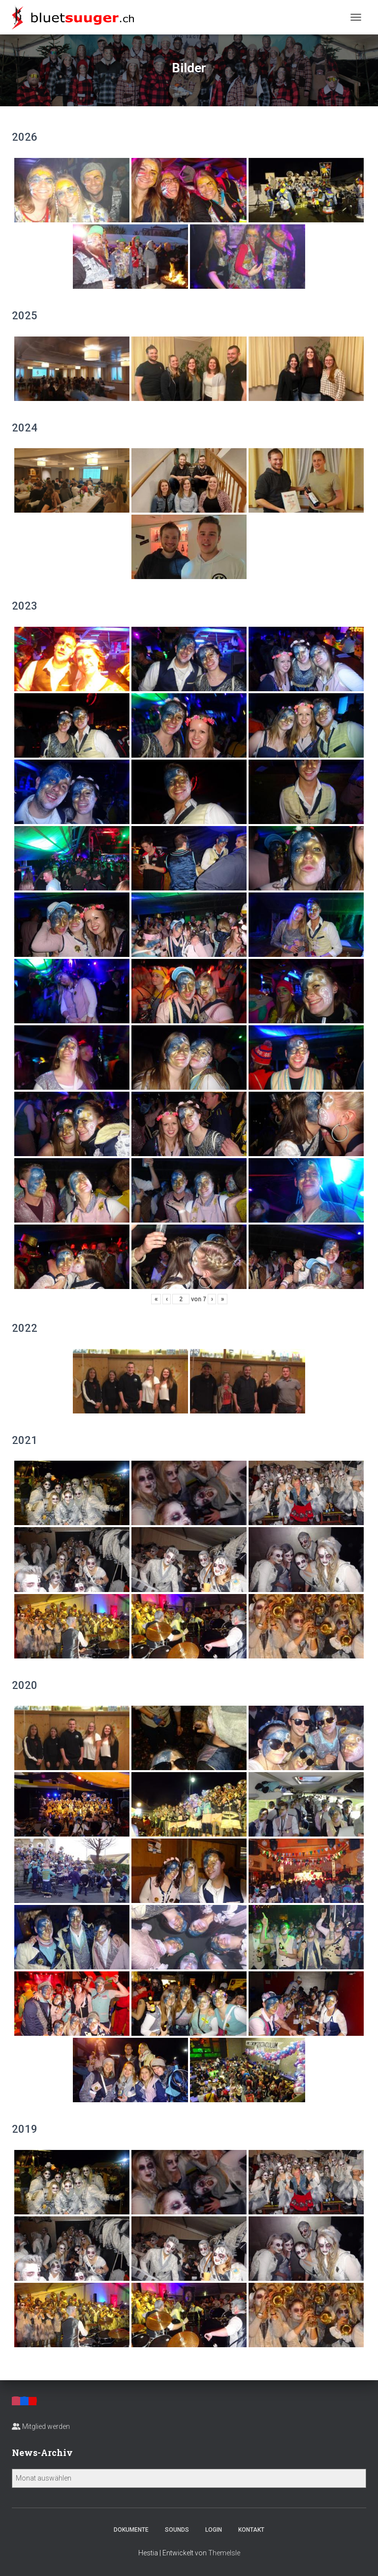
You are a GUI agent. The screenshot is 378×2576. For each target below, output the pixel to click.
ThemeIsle (224, 2553)
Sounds (177, 2529)
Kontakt (251, 2529)
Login (213, 2529)
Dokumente (131, 2529)
